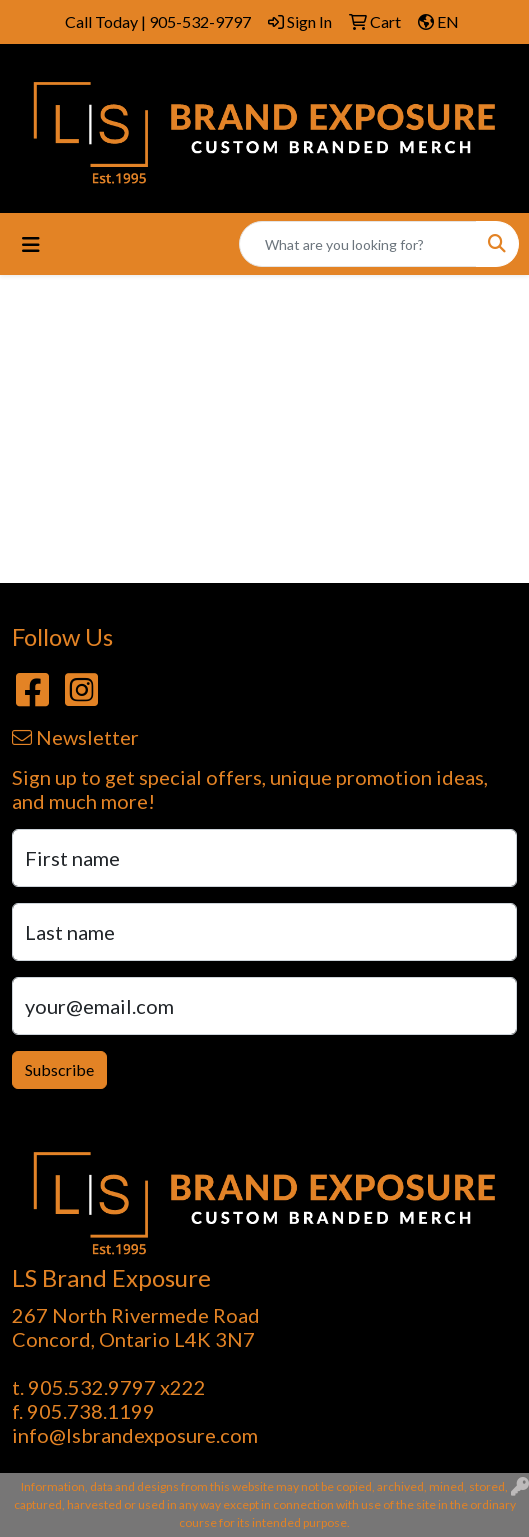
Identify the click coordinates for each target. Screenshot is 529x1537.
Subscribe (59, 1069)
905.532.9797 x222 (117, 1387)
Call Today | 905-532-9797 (158, 21)
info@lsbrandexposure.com (135, 1435)
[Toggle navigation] (31, 244)
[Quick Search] (358, 244)
